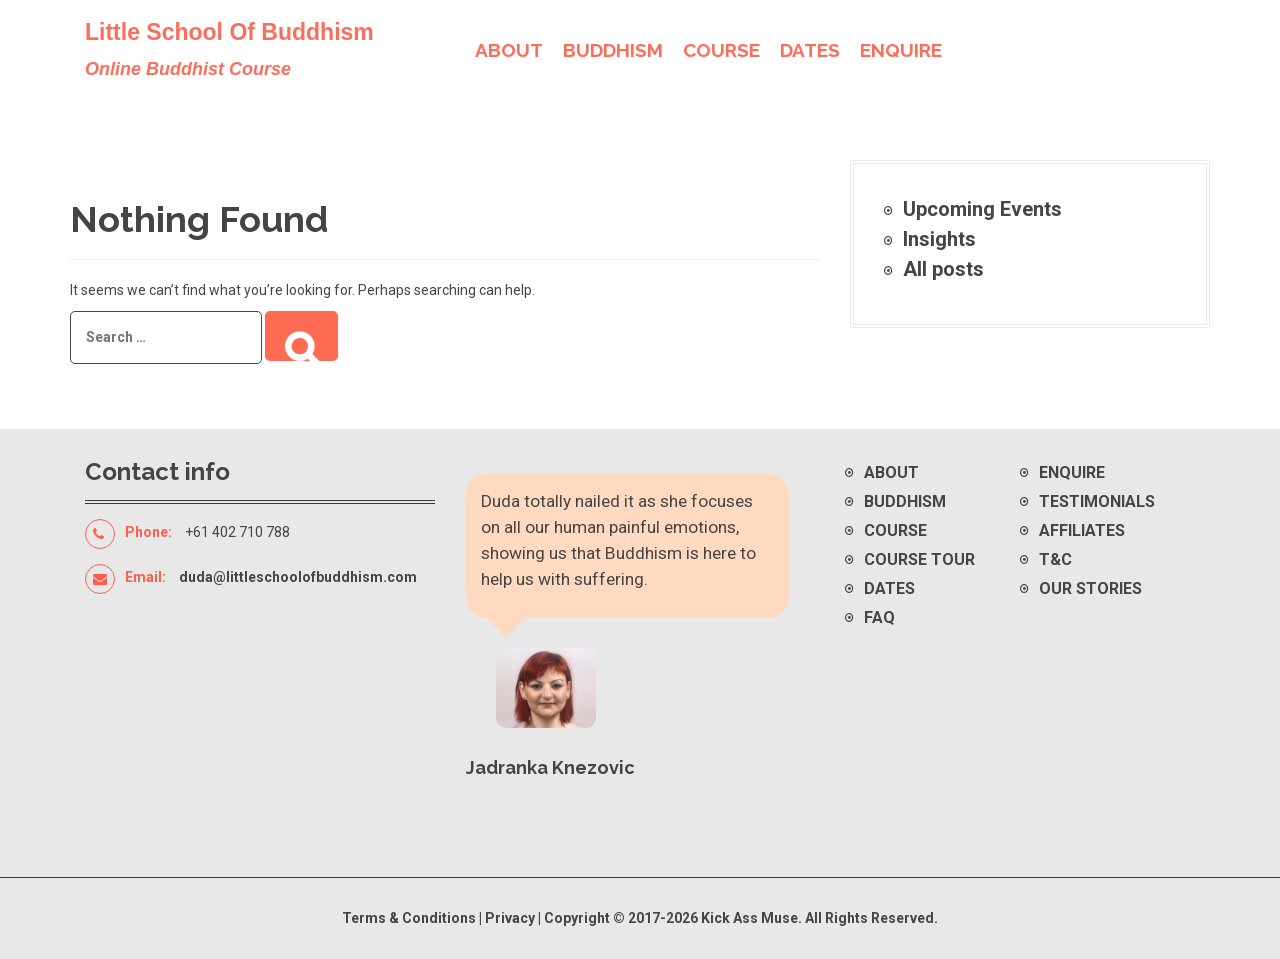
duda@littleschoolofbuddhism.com (298, 577)
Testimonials (1097, 501)
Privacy (511, 918)
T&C (1055, 559)
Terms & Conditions (409, 918)
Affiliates (1082, 530)
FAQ (879, 617)
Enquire (1072, 472)
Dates (889, 588)
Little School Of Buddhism (229, 32)
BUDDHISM (613, 50)
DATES (810, 50)
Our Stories (1090, 588)
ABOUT (509, 50)
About (891, 472)
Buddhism (905, 501)
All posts (943, 269)
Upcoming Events (982, 209)
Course (895, 530)
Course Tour (919, 559)
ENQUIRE (901, 50)
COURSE (721, 50)
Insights (939, 239)
